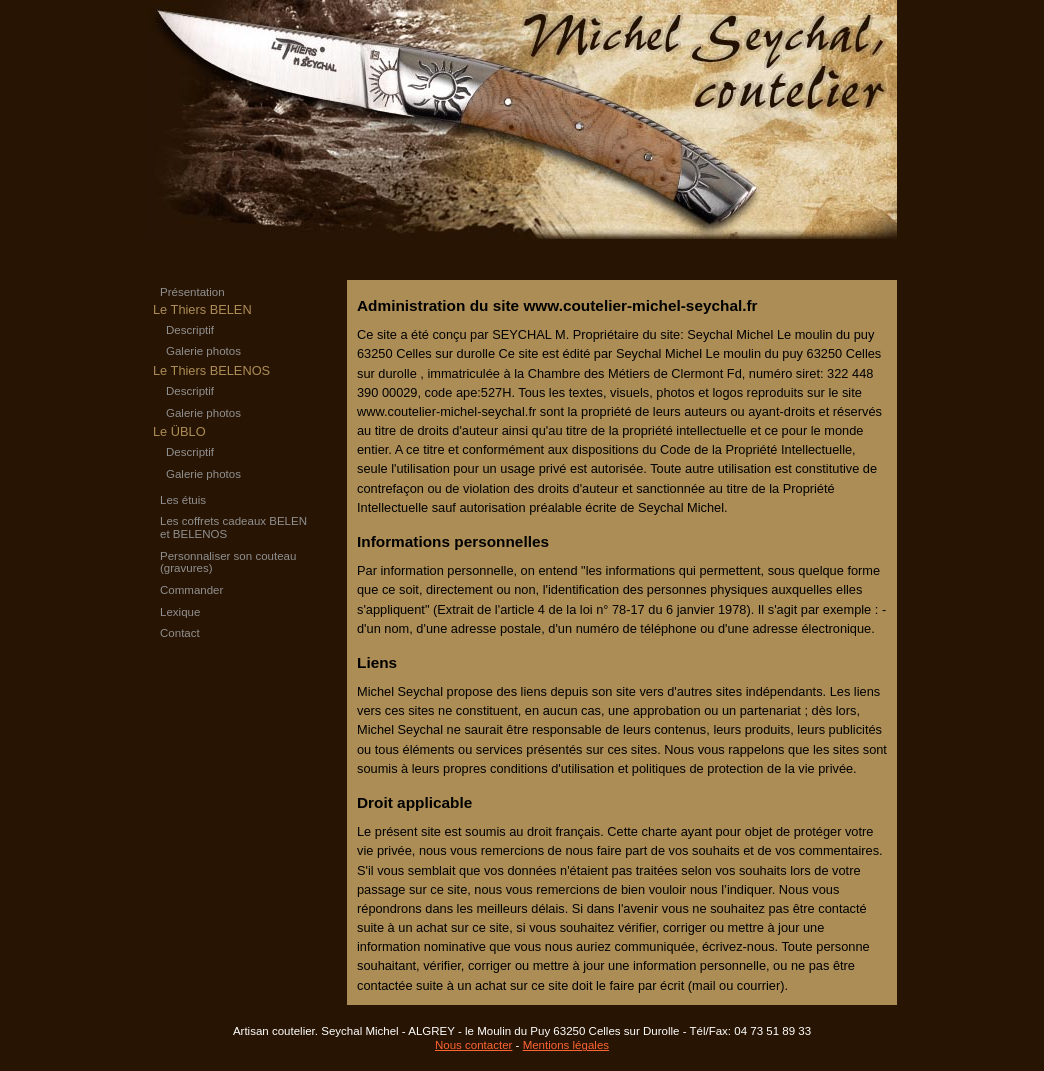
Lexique (180, 612)
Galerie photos (203, 351)
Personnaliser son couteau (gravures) (228, 562)
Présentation (192, 292)
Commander (191, 590)
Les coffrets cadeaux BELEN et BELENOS (233, 527)
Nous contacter (473, 1045)
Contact (180, 633)
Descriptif (190, 330)
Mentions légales (566, 1045)
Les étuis (183, 500)
